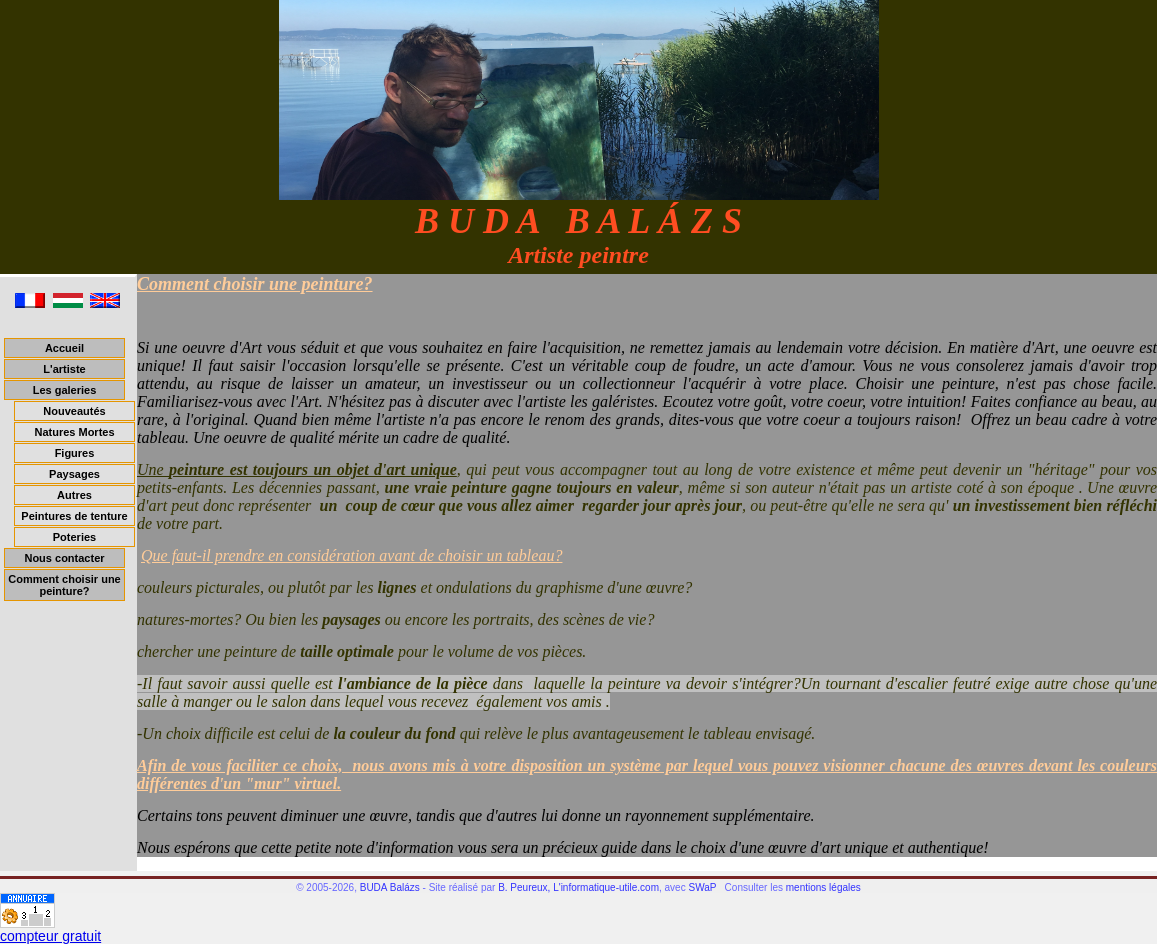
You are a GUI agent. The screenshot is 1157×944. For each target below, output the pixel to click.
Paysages (74, 474)
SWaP (702, 887)
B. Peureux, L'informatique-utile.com (578, 887)
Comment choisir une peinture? (64, 585)
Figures (75, 453)
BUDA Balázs (390, 887)
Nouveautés (74, 411)
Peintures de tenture (74, 516)
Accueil (64, 348)
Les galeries (65, 390)
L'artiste (64, 369)
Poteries (74, 537)
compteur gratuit (50, 936)
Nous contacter (64, 558)
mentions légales (823, 887)
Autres (74, 495)
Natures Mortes (74, 432)
